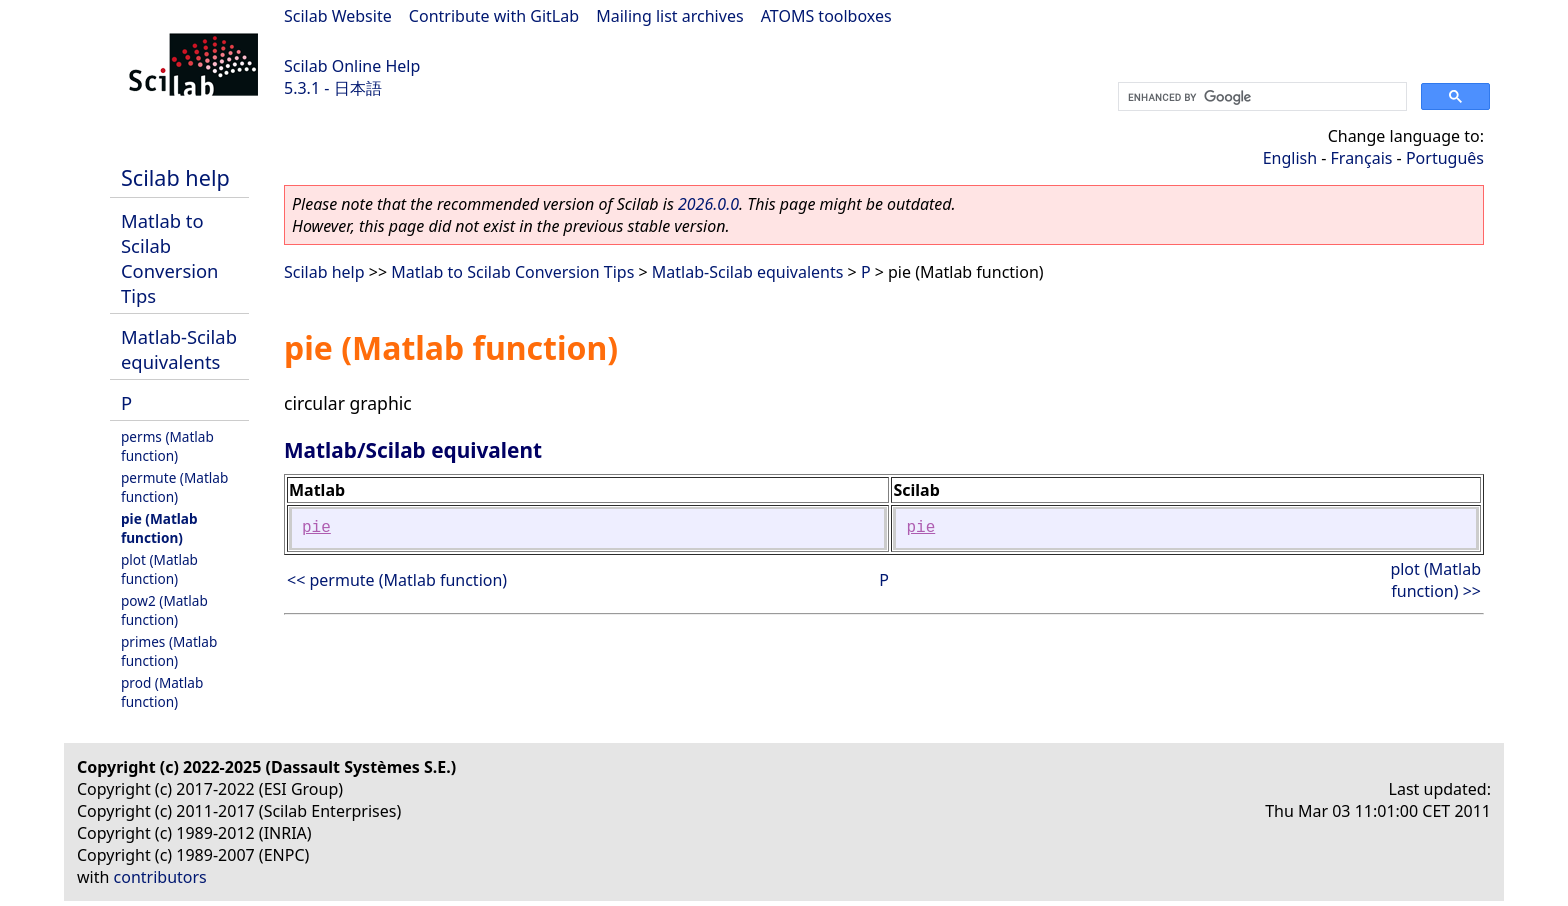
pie (316, 528)
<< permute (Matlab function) (397, 580)
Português (1445, 158)
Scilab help (175, 177)
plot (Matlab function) (159, 569)
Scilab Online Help (352, 66)
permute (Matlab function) (174, 487)
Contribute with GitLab (494, 16)
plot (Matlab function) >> (1435, 580)
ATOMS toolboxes (826, 16)
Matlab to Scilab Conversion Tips (169, 258)
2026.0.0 (708, 204)
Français (1362, 158)
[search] (1260, 97)
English (1290, 158)
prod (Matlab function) (162, 692)
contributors (160, 877)
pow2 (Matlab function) (164, 610)
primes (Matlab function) (169, 651)
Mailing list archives (669, 16)
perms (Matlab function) (167, 446)
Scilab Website (338, 16)
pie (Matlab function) (159, 528)
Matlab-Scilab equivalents (179, 349)
